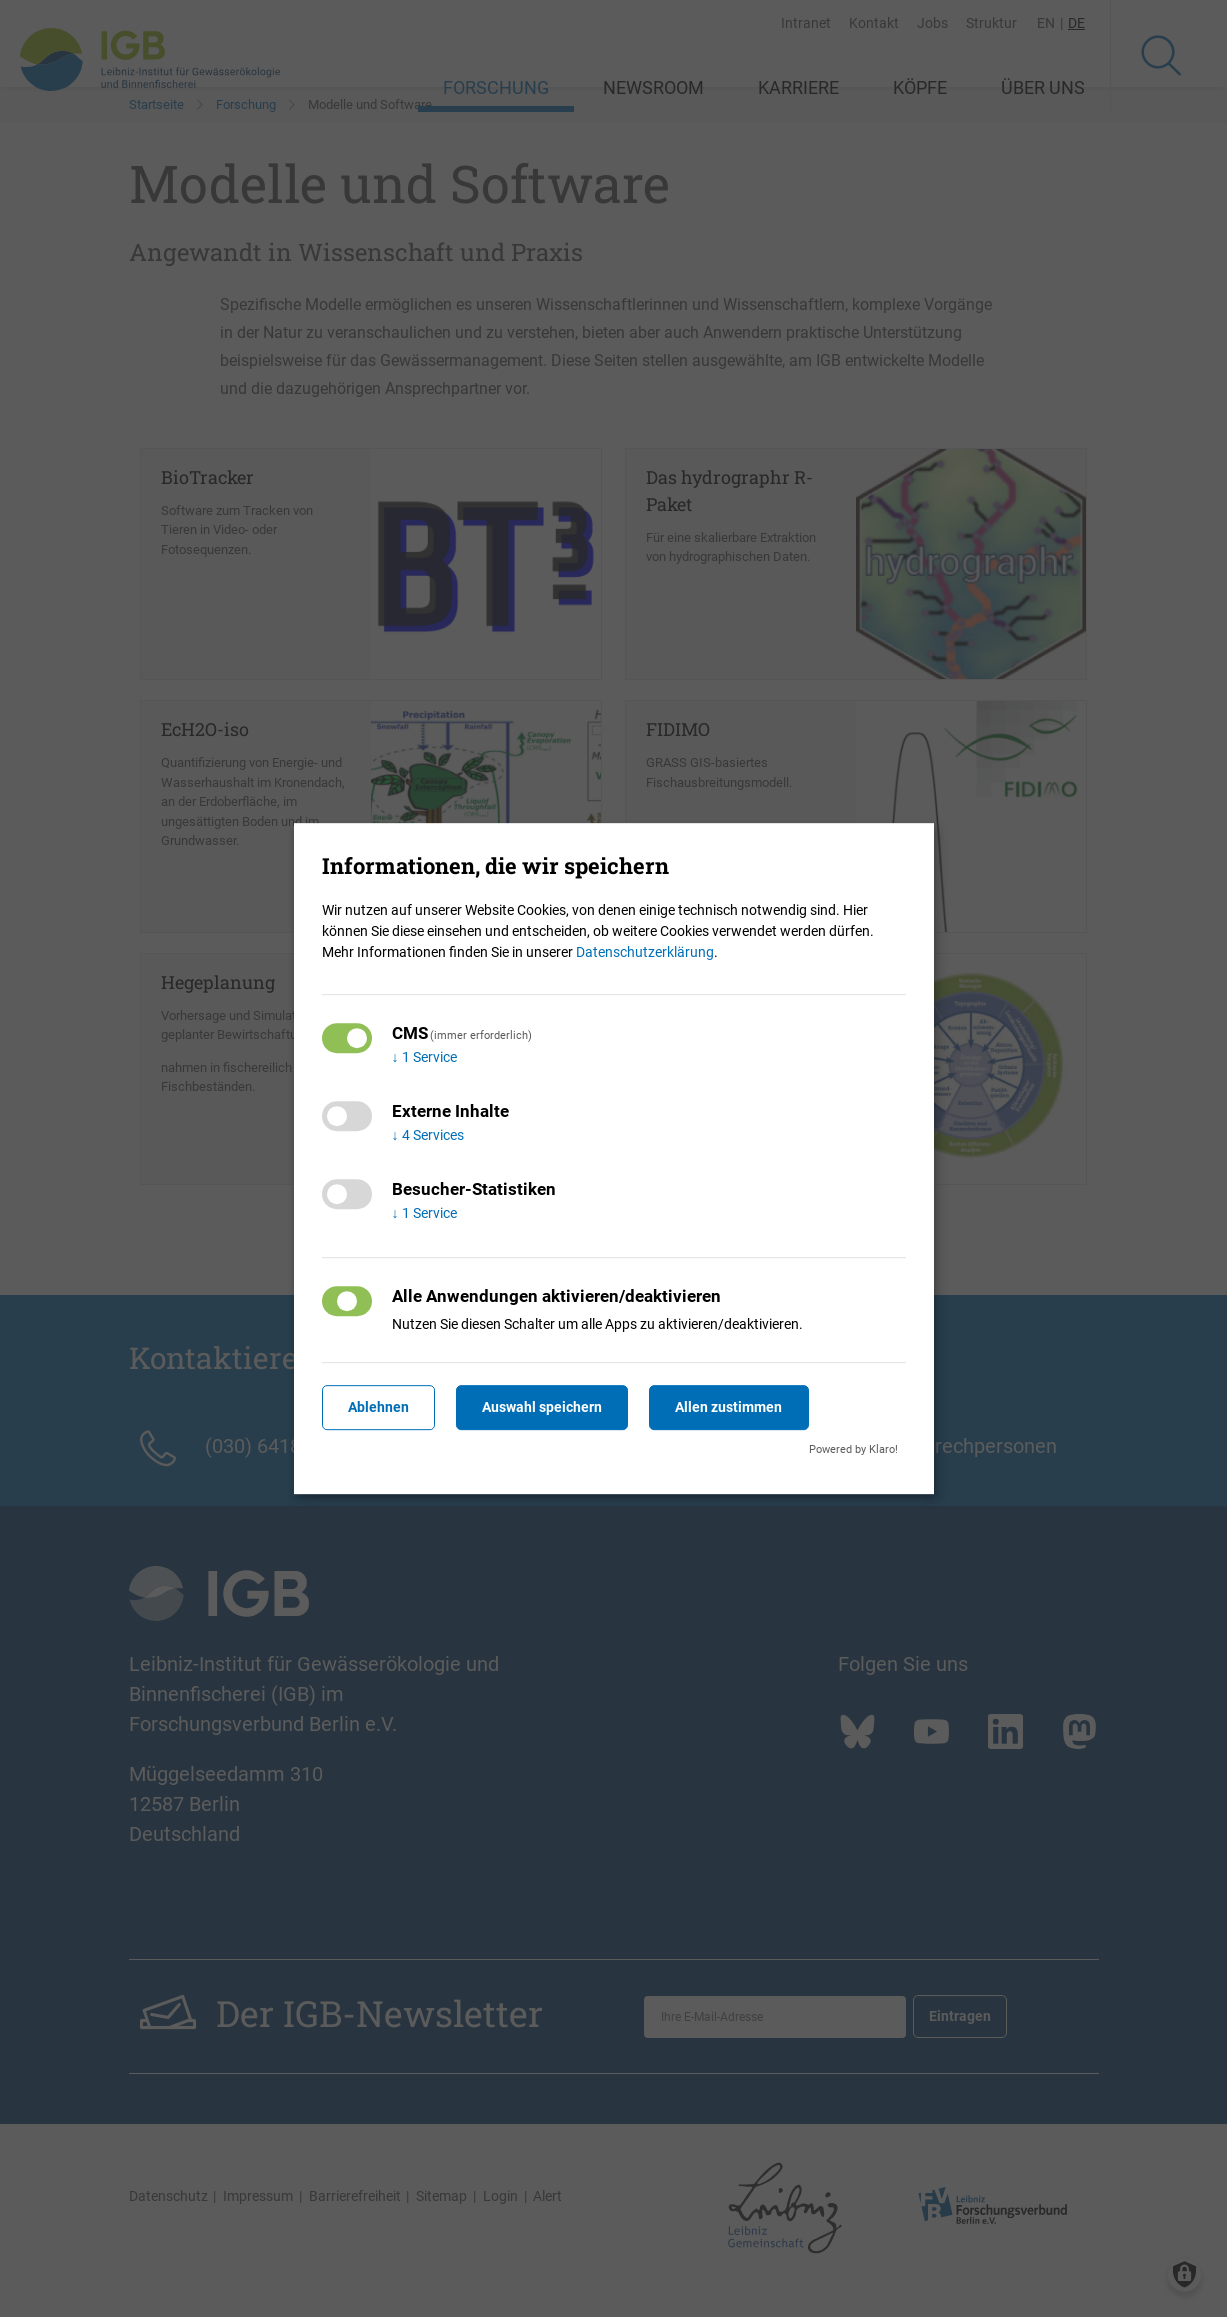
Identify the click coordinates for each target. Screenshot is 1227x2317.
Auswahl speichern (542, 1407)
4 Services (428, 1135)
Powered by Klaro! (853, 1449)
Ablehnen (378, 1407)
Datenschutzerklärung (645, 952)
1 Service (424, 1057)
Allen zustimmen (728, 1407)
